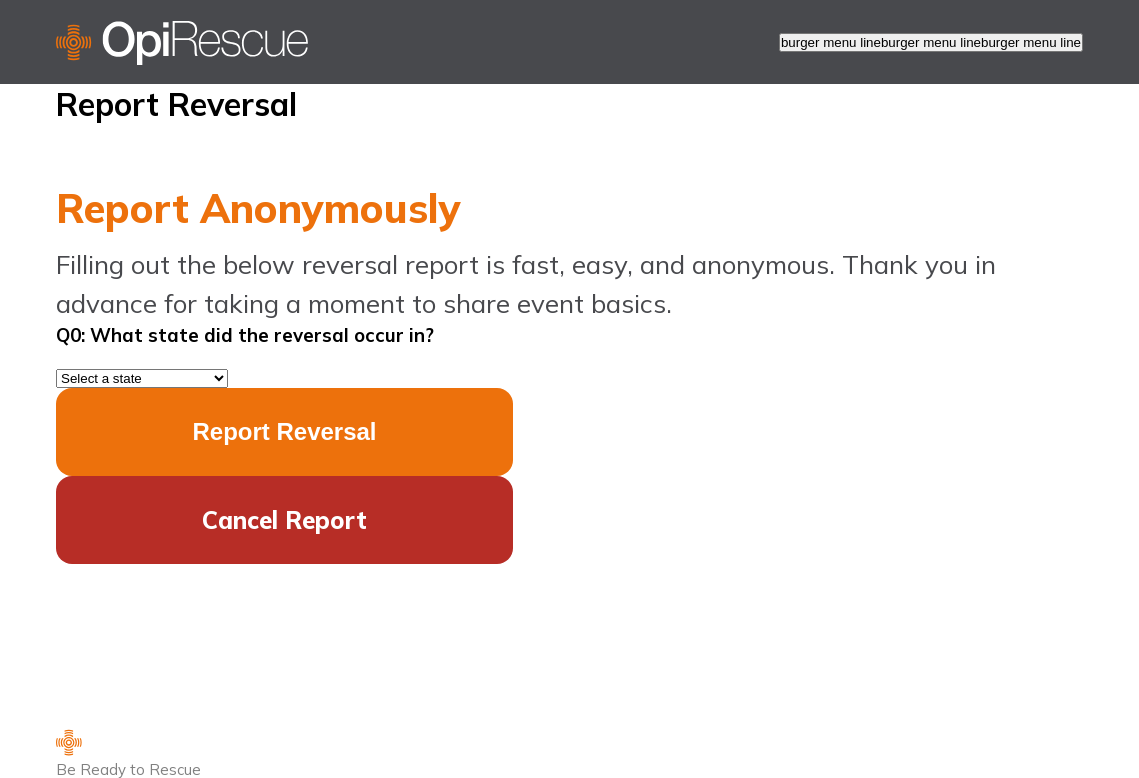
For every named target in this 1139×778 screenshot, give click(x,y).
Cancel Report (284, 520)
